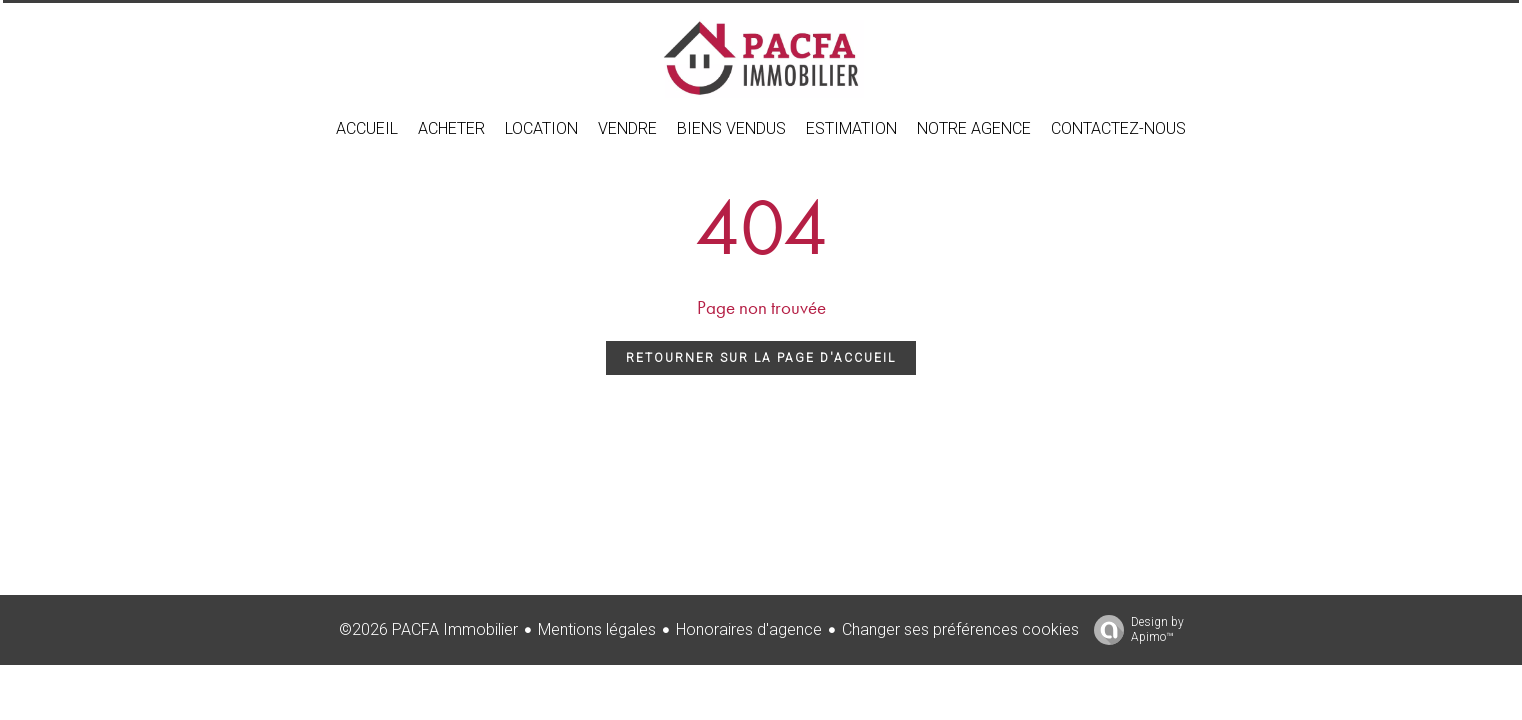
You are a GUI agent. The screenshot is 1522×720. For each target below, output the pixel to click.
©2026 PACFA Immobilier (428, 629)
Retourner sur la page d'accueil (761, 358)
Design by (1134, 630)
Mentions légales (597, 629)
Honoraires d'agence (749, 629)
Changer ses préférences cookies (960, 629)
